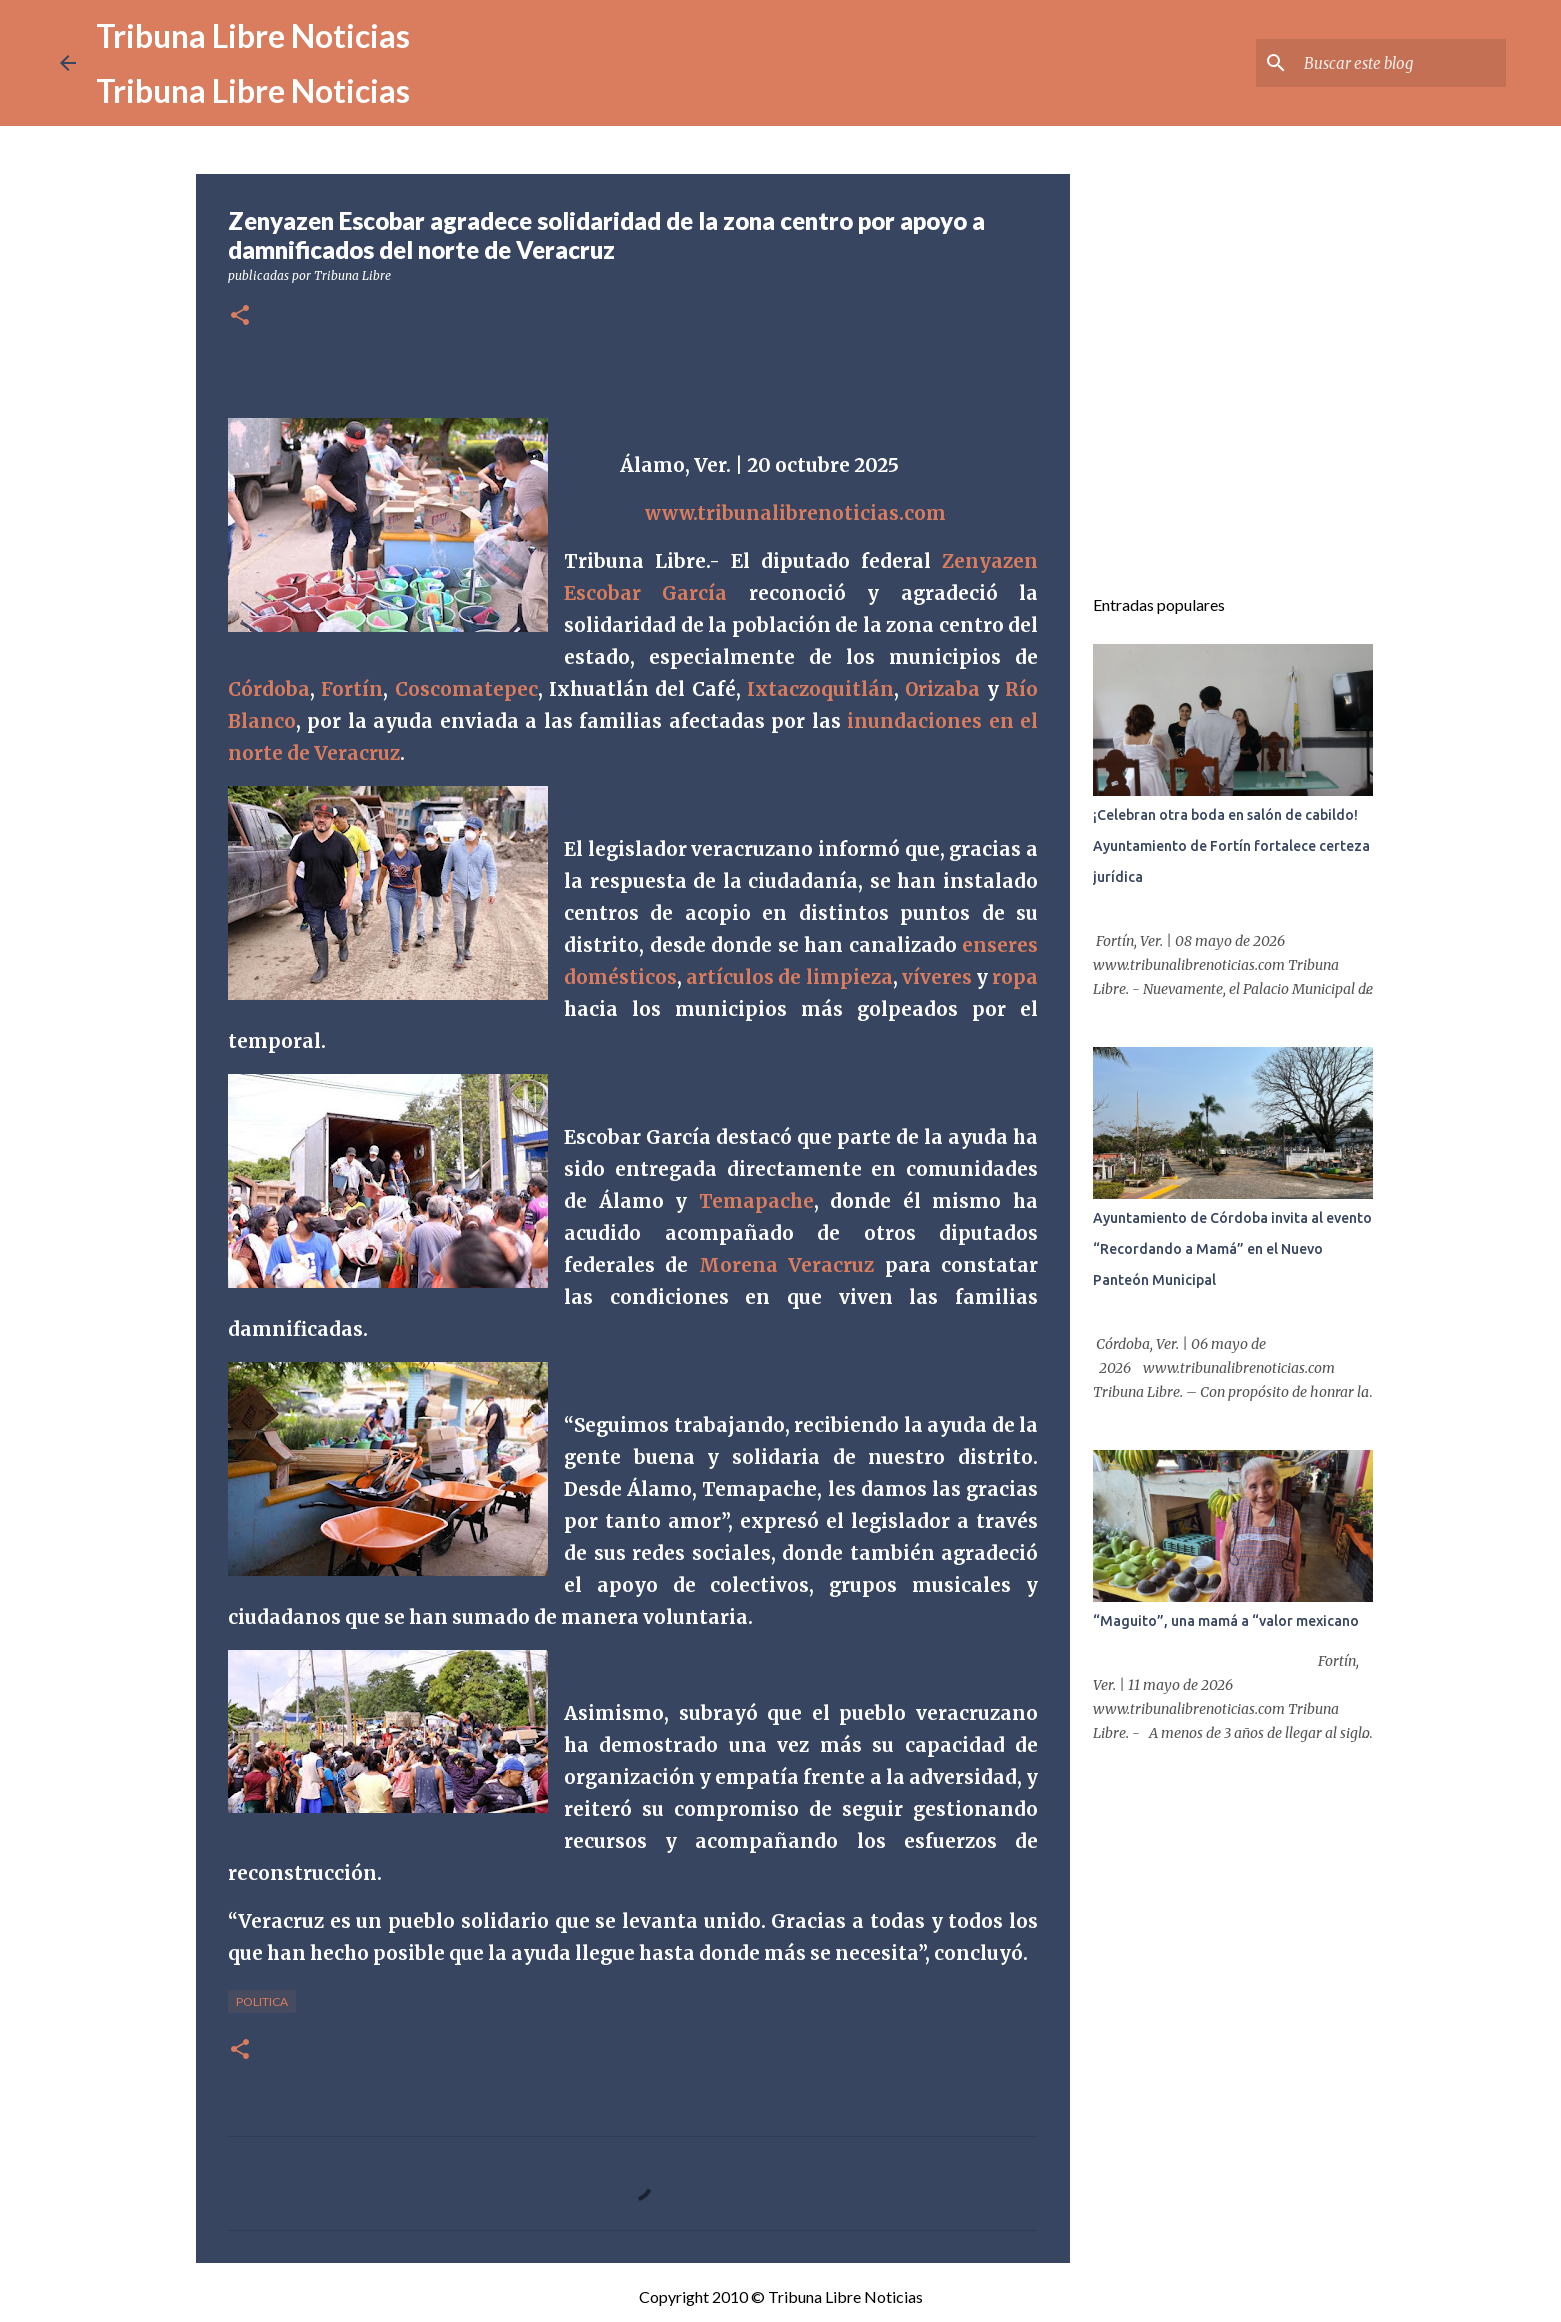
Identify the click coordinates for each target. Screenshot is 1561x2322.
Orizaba (942, 689)
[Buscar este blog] (1401, 63)
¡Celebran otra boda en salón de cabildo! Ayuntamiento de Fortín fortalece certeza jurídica (1231, 846)
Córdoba (269, 689)
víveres (937, 977)
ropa (1015, 977)
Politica (262, 2001)
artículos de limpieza (789, 977)
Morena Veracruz (786, 1265)
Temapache (756, 1201)
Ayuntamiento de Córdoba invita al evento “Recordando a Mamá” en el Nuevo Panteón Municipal (1232, 1249)
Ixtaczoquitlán (820, 689)
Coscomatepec (466, 689)
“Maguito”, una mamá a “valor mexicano (1226, 1621)
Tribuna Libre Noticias (253, 35)
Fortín (352, 689)
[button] (240, 316)
